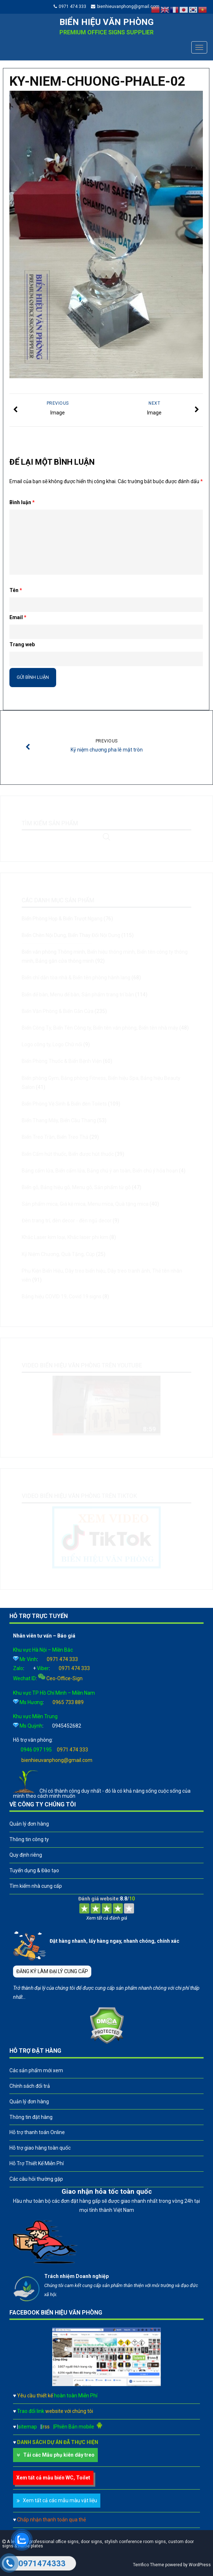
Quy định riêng (25, 1855)
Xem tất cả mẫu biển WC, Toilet (53, 2478)
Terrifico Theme (148, 2564)
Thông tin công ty (29, 1839)
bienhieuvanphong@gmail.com (128, 6)
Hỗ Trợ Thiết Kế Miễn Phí (36, 2163)
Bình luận (22, 502)
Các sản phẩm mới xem (36, 2070)
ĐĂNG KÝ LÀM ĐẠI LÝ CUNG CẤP (52, 1971)
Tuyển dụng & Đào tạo (34, 1870)
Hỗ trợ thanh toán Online (37, 2132)
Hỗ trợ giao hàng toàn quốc (40, 2148)
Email (17, 617)
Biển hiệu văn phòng (106, 22)
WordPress (200, 2564)
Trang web (22, 644)
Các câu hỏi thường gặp (36, 2179)
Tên (15, 590)
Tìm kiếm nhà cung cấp (35, 1886)
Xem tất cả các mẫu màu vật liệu (60, 2500)
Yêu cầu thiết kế (57, 2395)
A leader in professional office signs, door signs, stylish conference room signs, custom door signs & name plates (98, 2544)
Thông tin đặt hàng (31, 2117)
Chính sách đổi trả (29, 2086)
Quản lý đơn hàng (29, 1824)
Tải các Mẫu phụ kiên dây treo (59, 2455)
